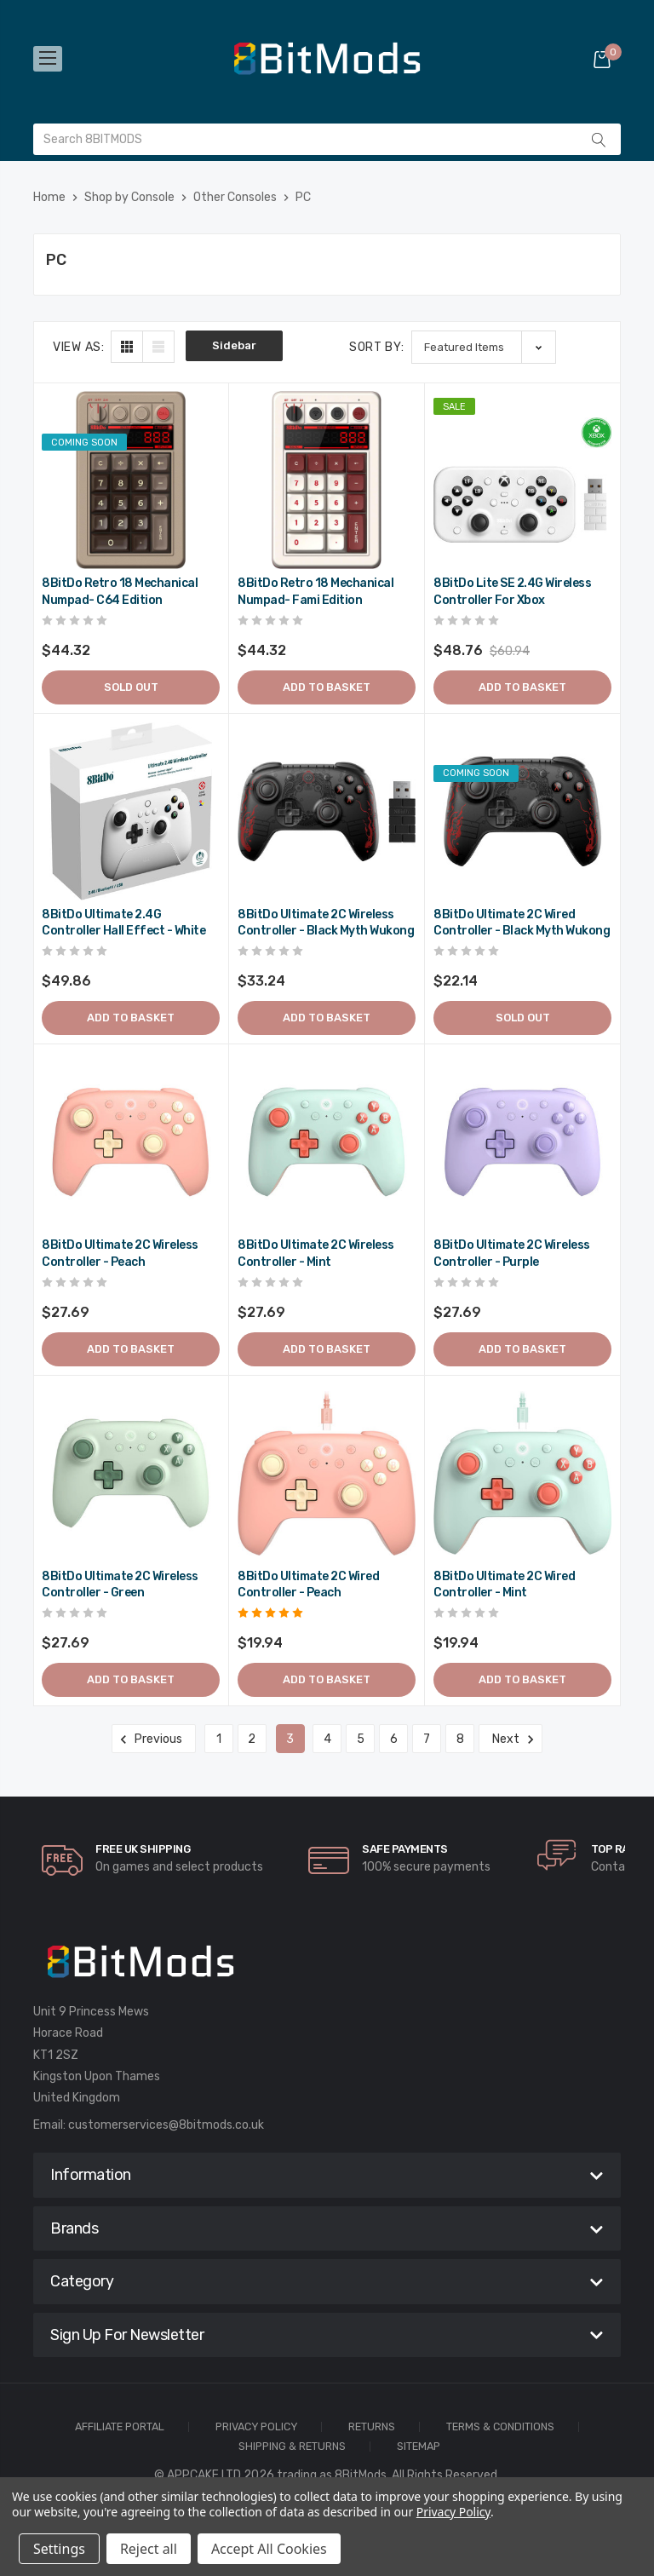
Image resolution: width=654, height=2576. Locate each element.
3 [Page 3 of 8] (290, 1739)
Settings (59, 2548)
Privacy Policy (256, 2427)
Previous (153, 1739)
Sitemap (418, 2446)
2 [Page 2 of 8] (251, 1739)
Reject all (148, 2548)
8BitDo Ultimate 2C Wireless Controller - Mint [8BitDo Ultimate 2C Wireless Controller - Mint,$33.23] (316, 1253)
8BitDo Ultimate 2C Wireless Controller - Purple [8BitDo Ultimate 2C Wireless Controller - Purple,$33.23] (511, 1253)
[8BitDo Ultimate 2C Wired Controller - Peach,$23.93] (327, 1473)
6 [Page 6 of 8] (394, 1739)
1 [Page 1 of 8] (218, 1739)
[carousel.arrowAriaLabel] (62, 1860)
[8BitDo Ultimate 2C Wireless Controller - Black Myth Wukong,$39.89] (327, 811)
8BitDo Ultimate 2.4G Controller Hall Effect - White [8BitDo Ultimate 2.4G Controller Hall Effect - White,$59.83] (123, 923)
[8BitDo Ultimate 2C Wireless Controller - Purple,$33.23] (522, 1142)
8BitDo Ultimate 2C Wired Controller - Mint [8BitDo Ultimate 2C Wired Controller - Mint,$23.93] (504, 1585)
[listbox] (483, 347)
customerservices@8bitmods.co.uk (166, 2125)
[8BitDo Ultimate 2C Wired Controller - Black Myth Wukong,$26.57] (522, 811)
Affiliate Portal (119, 2427)
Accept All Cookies (269, 2548)
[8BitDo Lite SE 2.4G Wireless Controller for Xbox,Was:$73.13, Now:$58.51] (522, 480)
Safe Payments (405, 1849)
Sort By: (376, 347)
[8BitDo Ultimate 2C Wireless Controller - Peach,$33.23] (131, 1142)
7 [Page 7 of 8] (426, 1739)
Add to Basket (326, 687)
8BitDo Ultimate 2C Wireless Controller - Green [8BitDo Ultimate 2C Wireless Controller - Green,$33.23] (120, 1585)
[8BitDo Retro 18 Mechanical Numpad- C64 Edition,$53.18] (131, 480)
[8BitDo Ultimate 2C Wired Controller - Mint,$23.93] (522, 1473)
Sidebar (234, 345)
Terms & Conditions (500, 2427)
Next (510, 1739)
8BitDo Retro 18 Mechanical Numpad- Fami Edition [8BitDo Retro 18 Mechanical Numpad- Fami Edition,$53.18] (315, 591)
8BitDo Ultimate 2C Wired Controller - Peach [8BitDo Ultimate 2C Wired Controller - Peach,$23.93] (308, 1585)
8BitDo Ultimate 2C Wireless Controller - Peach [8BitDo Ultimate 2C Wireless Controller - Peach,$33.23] (120, 1253)
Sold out (131, 687)
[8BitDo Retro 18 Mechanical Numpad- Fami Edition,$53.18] (327, 480)
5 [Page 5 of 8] (360, 1739)
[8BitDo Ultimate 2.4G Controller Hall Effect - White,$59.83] (131, 811)
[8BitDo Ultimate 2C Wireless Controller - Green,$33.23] (131, 1473)
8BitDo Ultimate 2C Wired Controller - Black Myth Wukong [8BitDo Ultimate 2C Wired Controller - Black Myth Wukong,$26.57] (521, 923)
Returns (371, 2427)
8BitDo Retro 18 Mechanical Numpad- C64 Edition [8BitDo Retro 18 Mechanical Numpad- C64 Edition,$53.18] (120, 591)
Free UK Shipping (142, 1849)
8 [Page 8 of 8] (460, 1739)
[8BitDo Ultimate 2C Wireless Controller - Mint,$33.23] (327, 1142)
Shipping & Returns (292, 2446)
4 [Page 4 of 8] (327, 1739)
